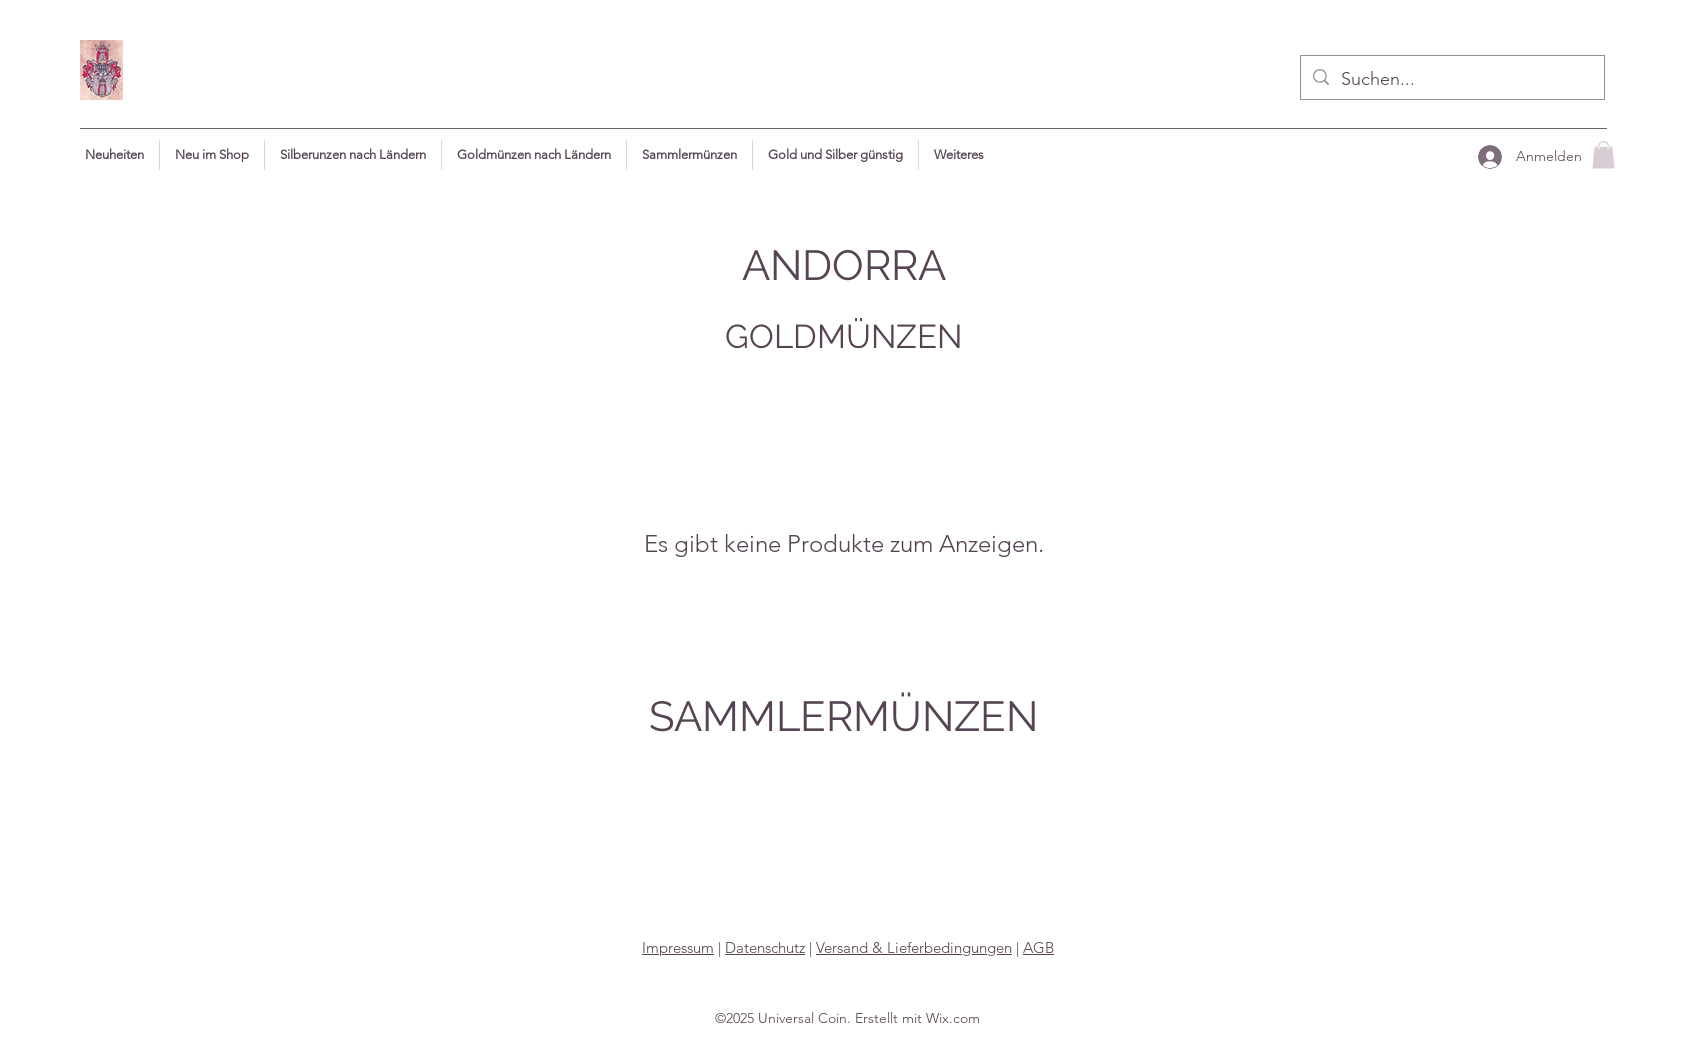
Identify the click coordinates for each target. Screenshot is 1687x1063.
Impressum (678, 947)
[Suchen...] (1451, 80)
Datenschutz (765, 947)
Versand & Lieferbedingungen (914, 947)
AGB (1038, 947)
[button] (959, 155)
